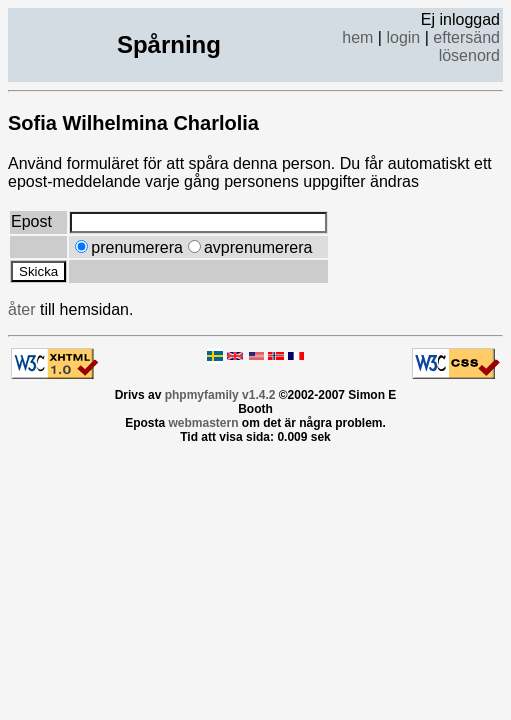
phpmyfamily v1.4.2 (220, 395)
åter (22, 309)
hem (357, 37)
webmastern (203, 423)
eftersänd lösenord (466, 46)
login (403, 37)
